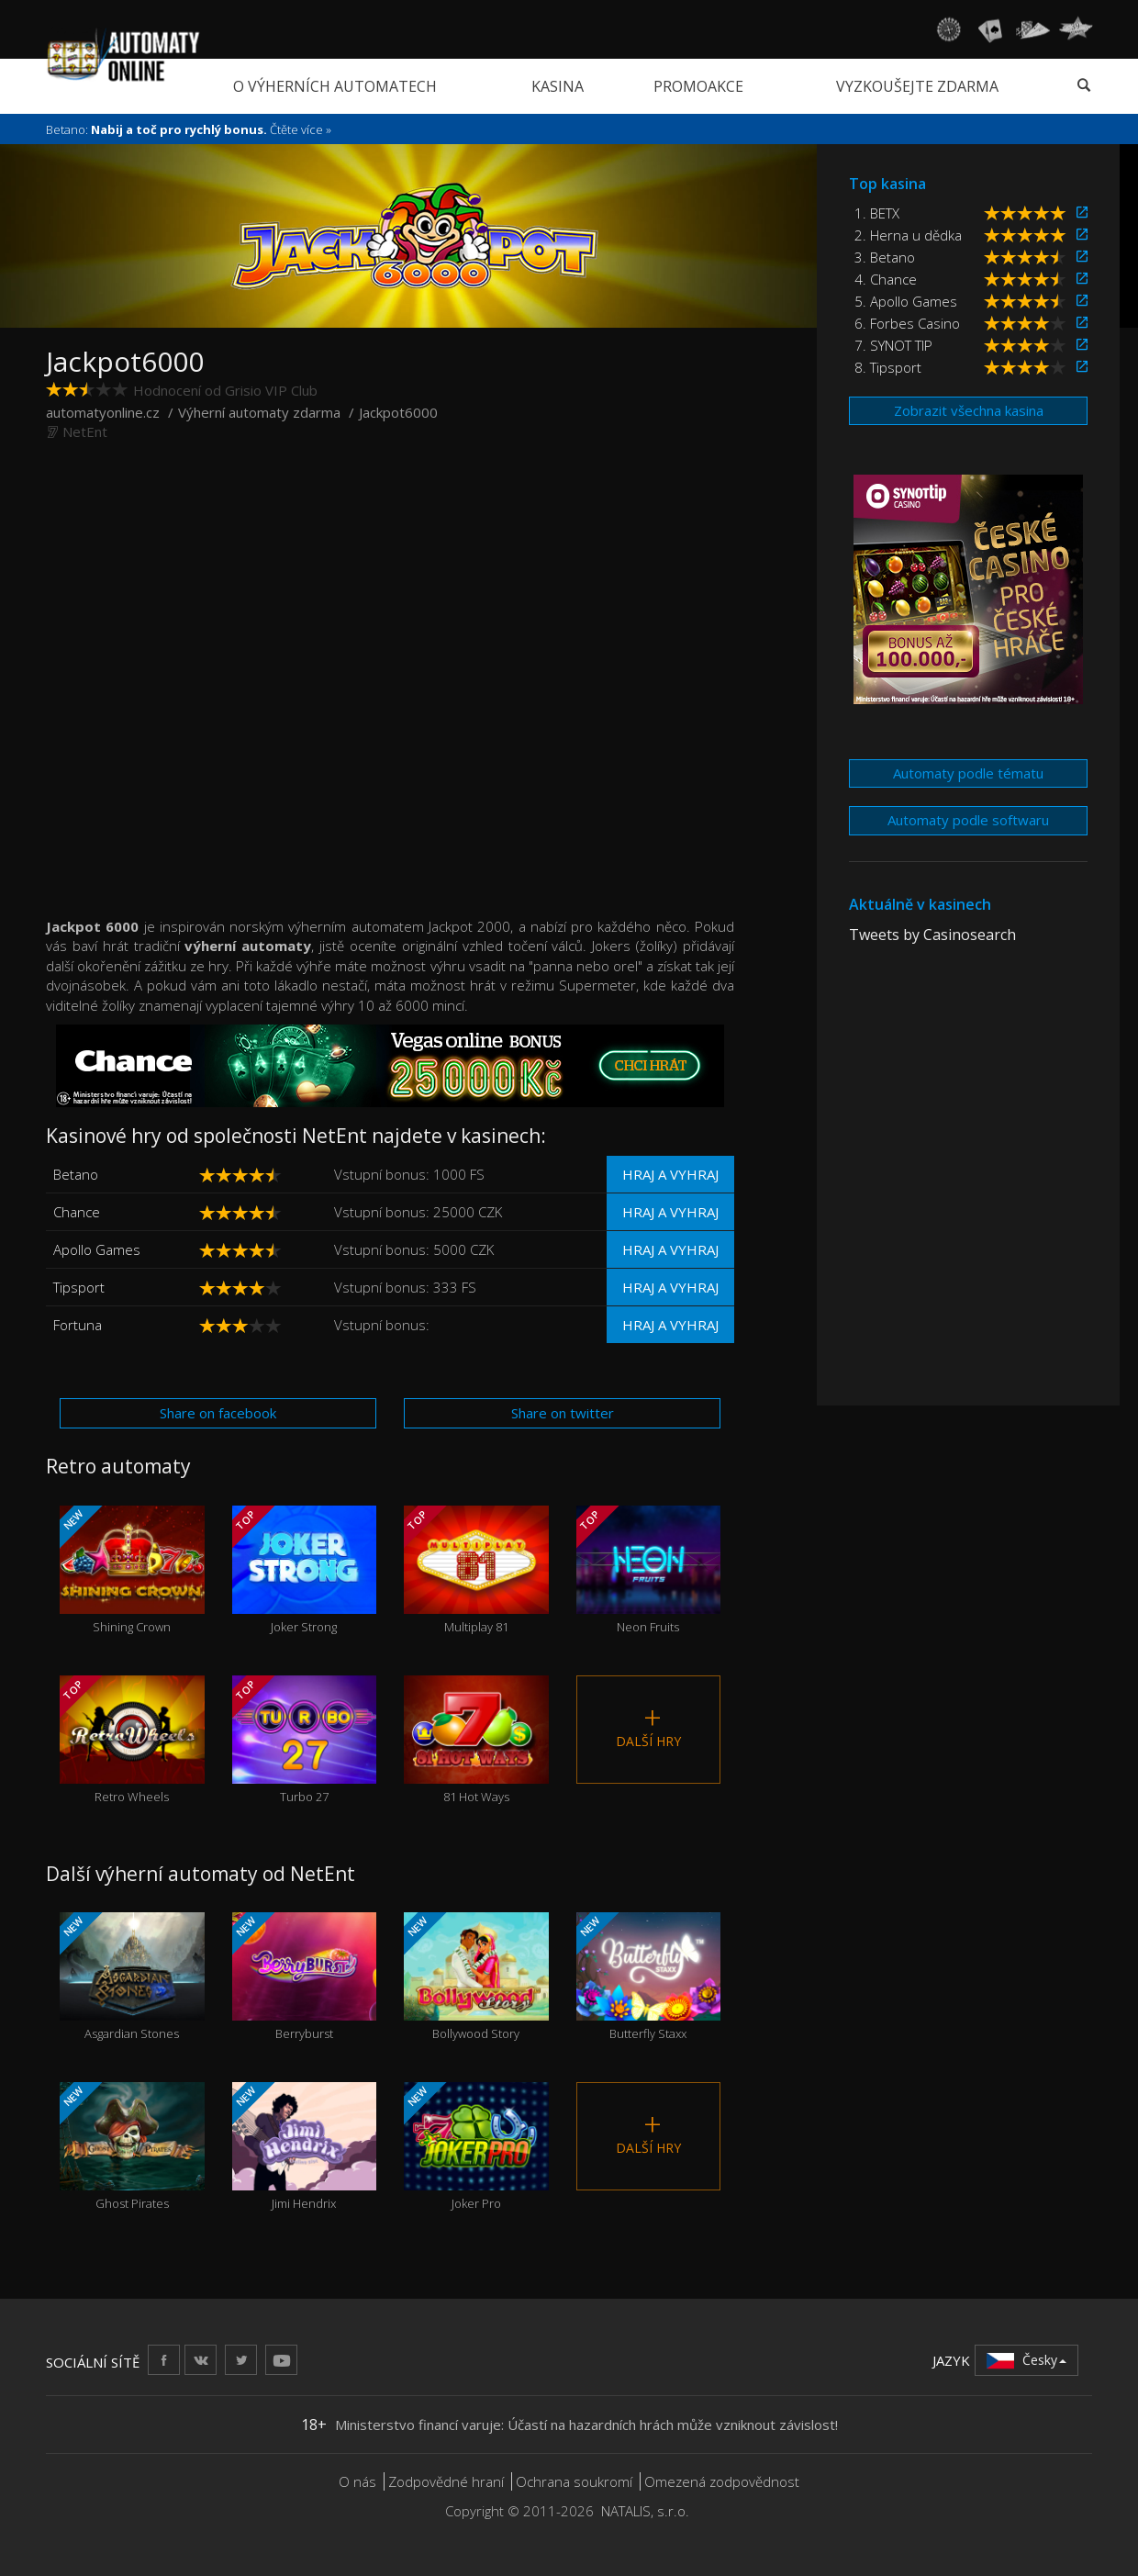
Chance (76, 1212)
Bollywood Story (476, 1977)
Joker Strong (304, 1570)
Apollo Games (96, 1249)
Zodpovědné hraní (446, 2481)
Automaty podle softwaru (968, 820)
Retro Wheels (132, 1740)
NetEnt (84, 431)
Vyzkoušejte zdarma (917, 86)
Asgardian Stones (132, 1977)
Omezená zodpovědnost (721, 2481)
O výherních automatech (335, 86)
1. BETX (876, 213)
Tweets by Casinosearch (932, 934)
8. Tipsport (887, 367)
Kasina (557, 86)
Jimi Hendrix (304, 2147)
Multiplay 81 (476, 1570)
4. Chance (885, 279)
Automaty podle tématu (968, 773)
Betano (75, 1174)
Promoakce (698, 86)
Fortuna (77, 1325)
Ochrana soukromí (574, 2481)
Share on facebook (218, 1413)
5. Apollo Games (905, 301)
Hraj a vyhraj (670, 1174)
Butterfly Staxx (648, 1977)
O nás (357, 2481)
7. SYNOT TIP (893, 345)
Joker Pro (476, 2147)
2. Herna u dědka (908, 235)
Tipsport (79, 1287)
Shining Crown (132, 1570)
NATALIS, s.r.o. (645, 2511)
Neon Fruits (648, 1570)
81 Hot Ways (476, 1740)
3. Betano (884, 257)
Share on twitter (562, 1413)
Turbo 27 (304, 1740)
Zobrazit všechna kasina (968, 410)
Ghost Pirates (132, 2147)
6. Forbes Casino (907, 323)
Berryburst (304, 1977)
